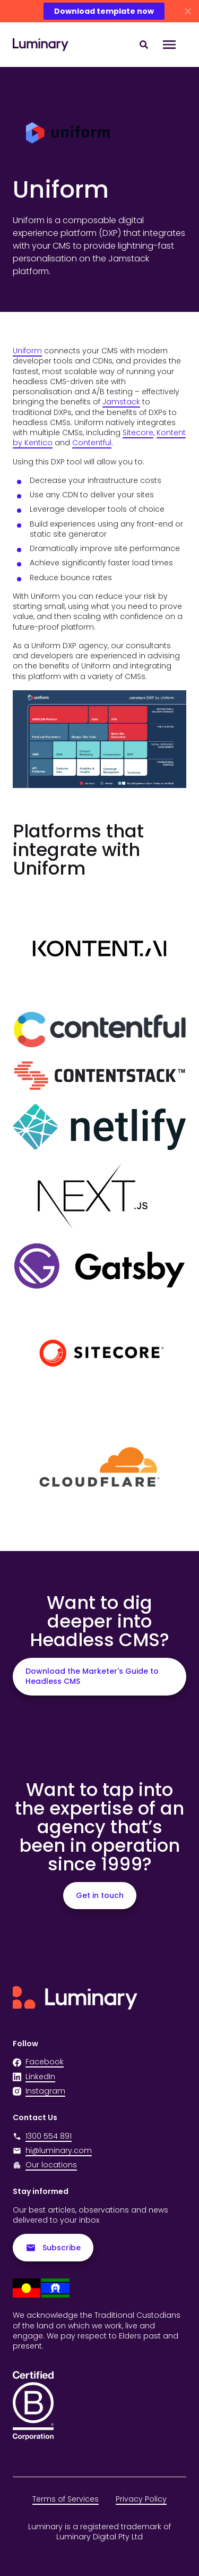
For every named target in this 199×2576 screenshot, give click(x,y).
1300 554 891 (42, 2136)
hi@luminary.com (52, 2151)
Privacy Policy (141, 2499)
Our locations (51, 2164)
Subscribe (53, 2247)
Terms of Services (65, 2499)
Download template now (104, 11)
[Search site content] (144, 44)
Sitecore (138, 432)
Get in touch (100, 1895)
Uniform (27, 350)
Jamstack (121, 401)
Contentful (91, 442)
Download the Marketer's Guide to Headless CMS (92, 1676)
